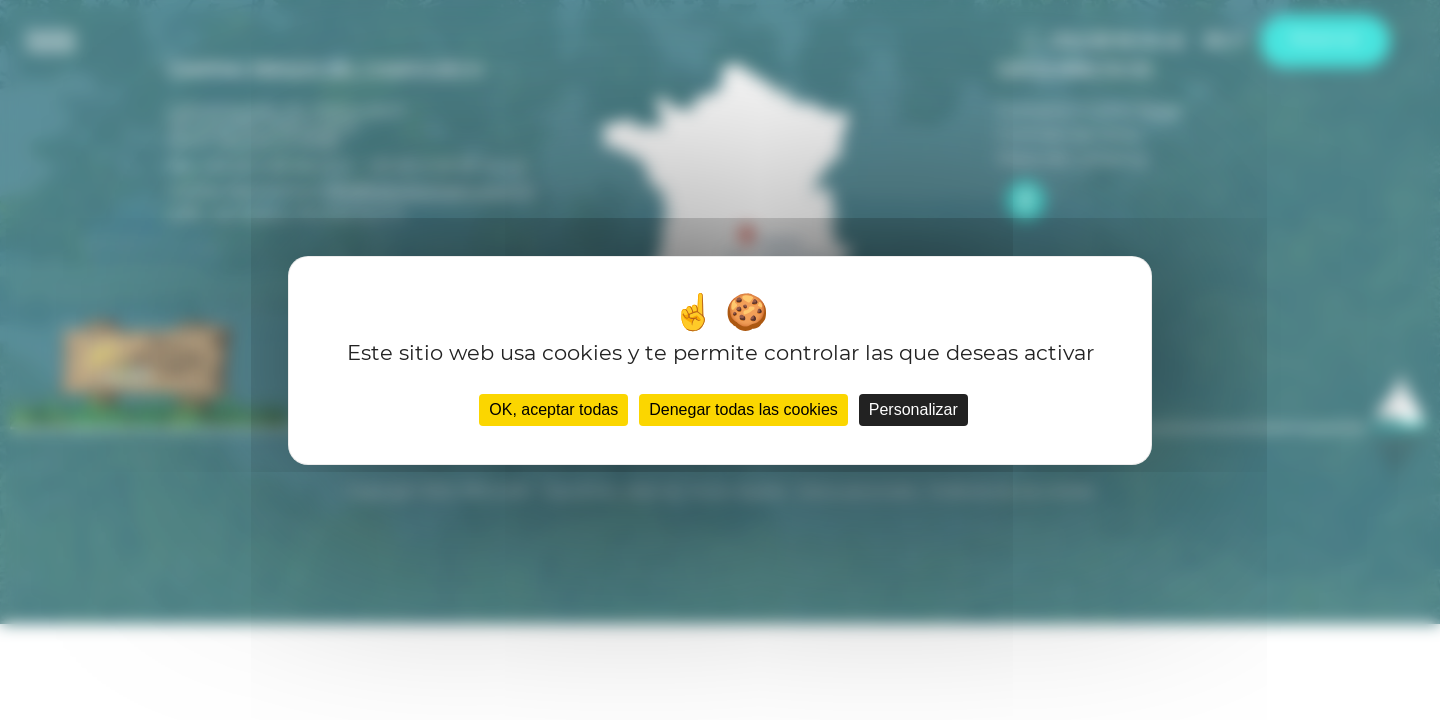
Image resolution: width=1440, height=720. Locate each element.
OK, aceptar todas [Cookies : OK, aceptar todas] (553, 409)
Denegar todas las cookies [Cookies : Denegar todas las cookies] (743, 409)
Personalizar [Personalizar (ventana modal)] (913, 409)
